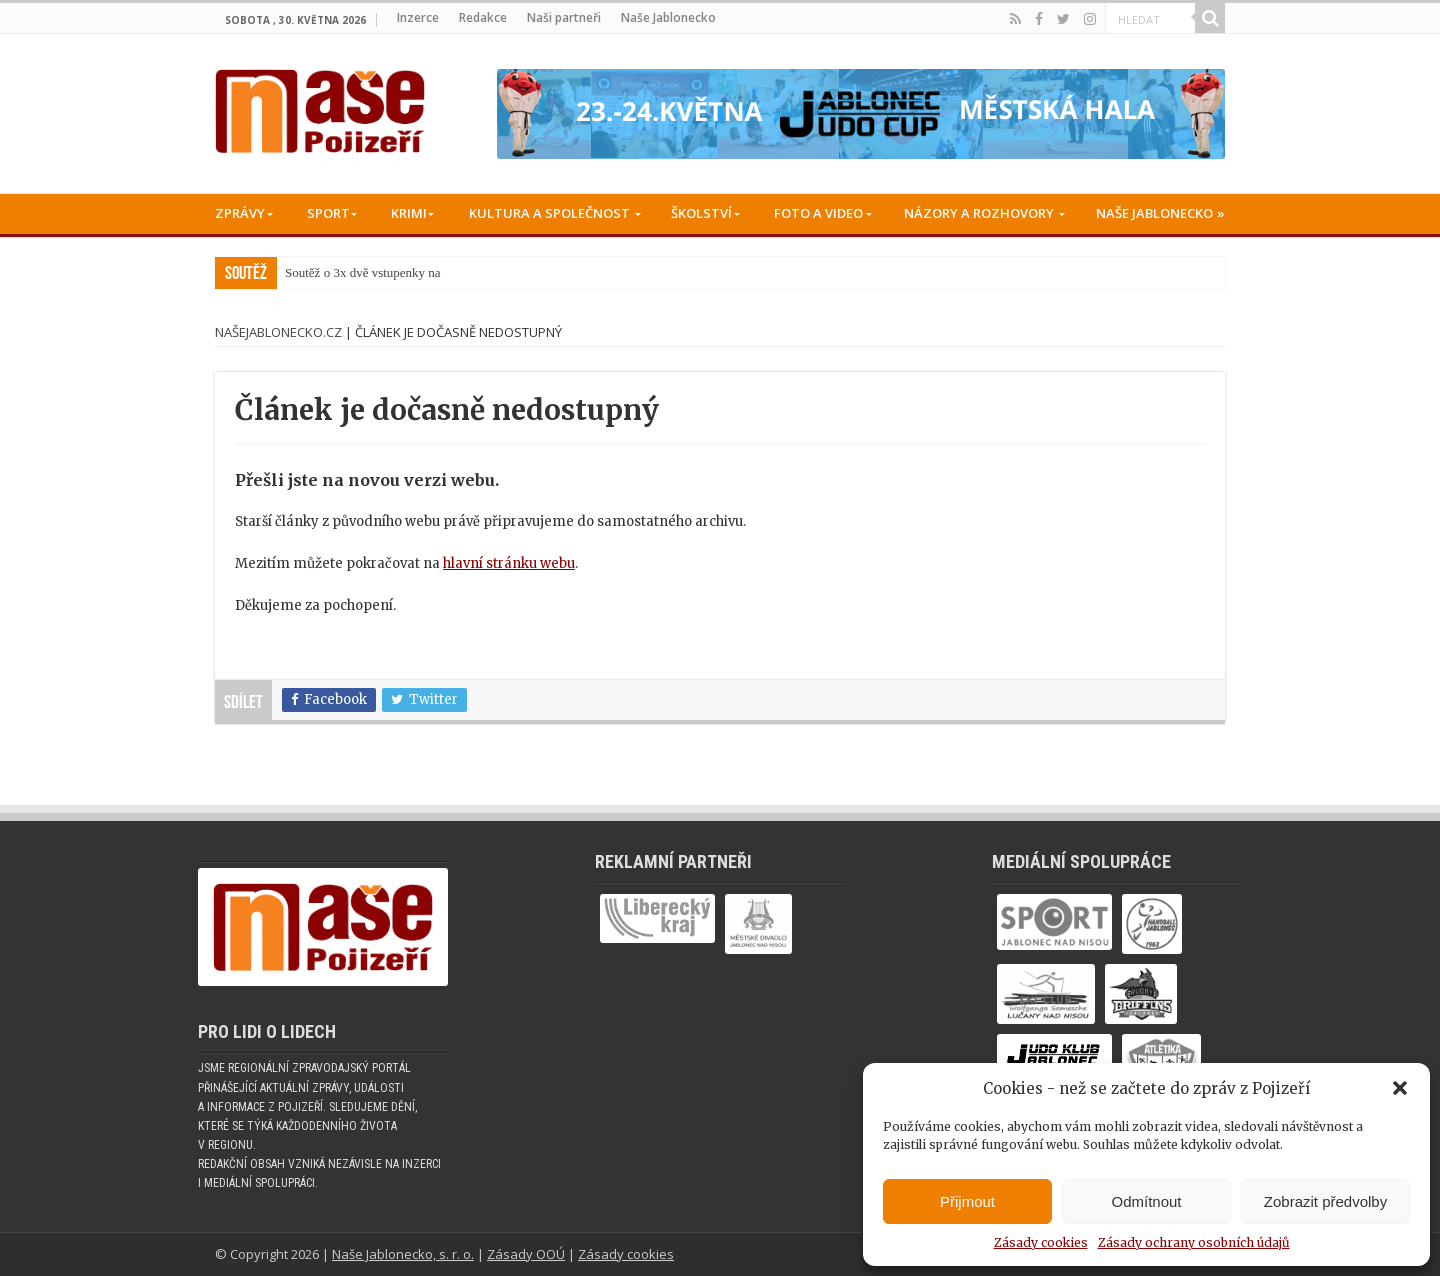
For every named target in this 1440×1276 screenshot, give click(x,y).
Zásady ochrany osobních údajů (1194, 1242)
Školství (701, 213)
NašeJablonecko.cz (278, 332)
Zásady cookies (1041, 1242)
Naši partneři (564, 17)
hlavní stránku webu (509, 563)
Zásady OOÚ (526, 1254)
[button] (1400, 1088)
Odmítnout (1146, 1201)
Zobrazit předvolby (1325, 1201)
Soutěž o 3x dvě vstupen (348, 272)
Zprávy (240, 213)
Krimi (409, 213)
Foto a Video (818, 213)
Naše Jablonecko (668, 17)
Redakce (483, 17)
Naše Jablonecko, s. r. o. (403, 1254)
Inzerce (418, 17)
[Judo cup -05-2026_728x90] (861, 113)
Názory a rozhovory (979, 213)
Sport (328, 213)
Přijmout (967, 1201)
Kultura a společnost (549, 213)
